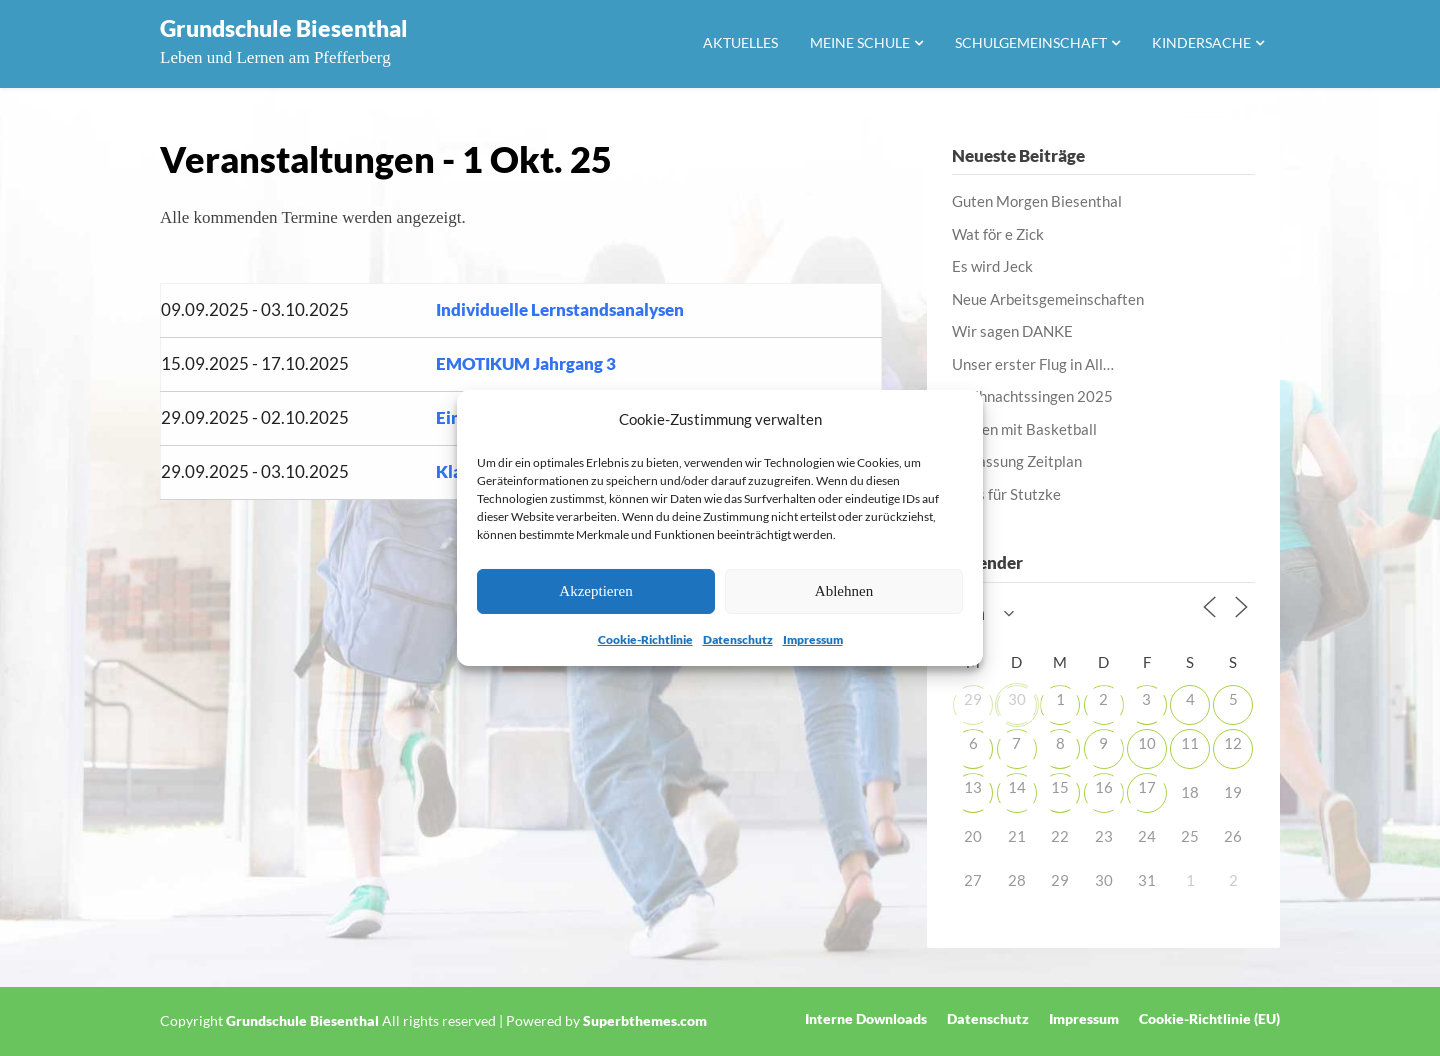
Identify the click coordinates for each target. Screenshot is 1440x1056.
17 (1147, 787)
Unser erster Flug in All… (1033, 364)
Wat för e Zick (998, 234)
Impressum (813, 639)
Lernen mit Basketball (1024, 429)
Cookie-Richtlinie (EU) (1209, 1019)
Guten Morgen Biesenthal (1037, 201)
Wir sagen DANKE (1012, 331)
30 (1017, 699)
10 (1147, 743)
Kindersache (1201, 42)
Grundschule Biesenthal (284, 28)
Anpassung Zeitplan (1017, 461)
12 (1233, 743)
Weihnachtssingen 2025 (1032, 396)
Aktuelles (740, 42)
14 (1017, 787)
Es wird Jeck (992, 266)
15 (1060, 787)
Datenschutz (738, 639)
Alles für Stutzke (1006, 494)
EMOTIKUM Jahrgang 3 (526, 363)
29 (973, 699)
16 (1104, 787)
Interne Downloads (866, 1019)
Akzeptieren (595, 591)
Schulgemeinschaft (1031, 42)
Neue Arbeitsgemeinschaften (1048, 299)
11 (1190, 743)
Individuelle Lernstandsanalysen (560, 309)
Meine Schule (860, 42)
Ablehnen (844, 591)
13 (973, 787)
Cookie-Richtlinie (645, 639)
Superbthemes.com (645, 1020)
